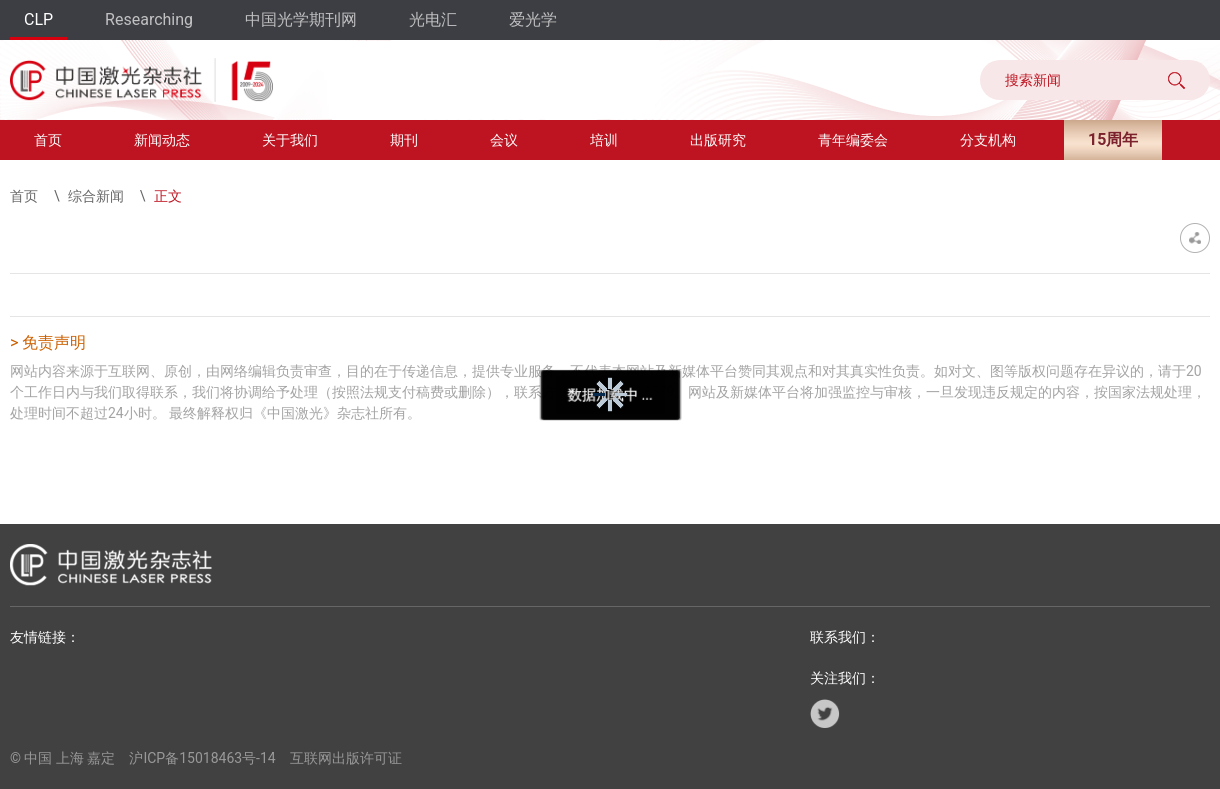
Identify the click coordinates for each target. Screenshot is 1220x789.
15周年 (1113, 139)
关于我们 (290, 140)
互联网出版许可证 (346, 758)
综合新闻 (96, 196)
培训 (604, 140)
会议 (504, 140)
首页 (48, 140)
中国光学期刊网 (301, 19)
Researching (149, 19)
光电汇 (433, 19)
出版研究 (718, 140)
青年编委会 (853, 140)
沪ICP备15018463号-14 (202, 758)
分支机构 (988, 140)
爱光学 (533, 19)
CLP (38, 19)
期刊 (404, 140)
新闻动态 (162, 140)
